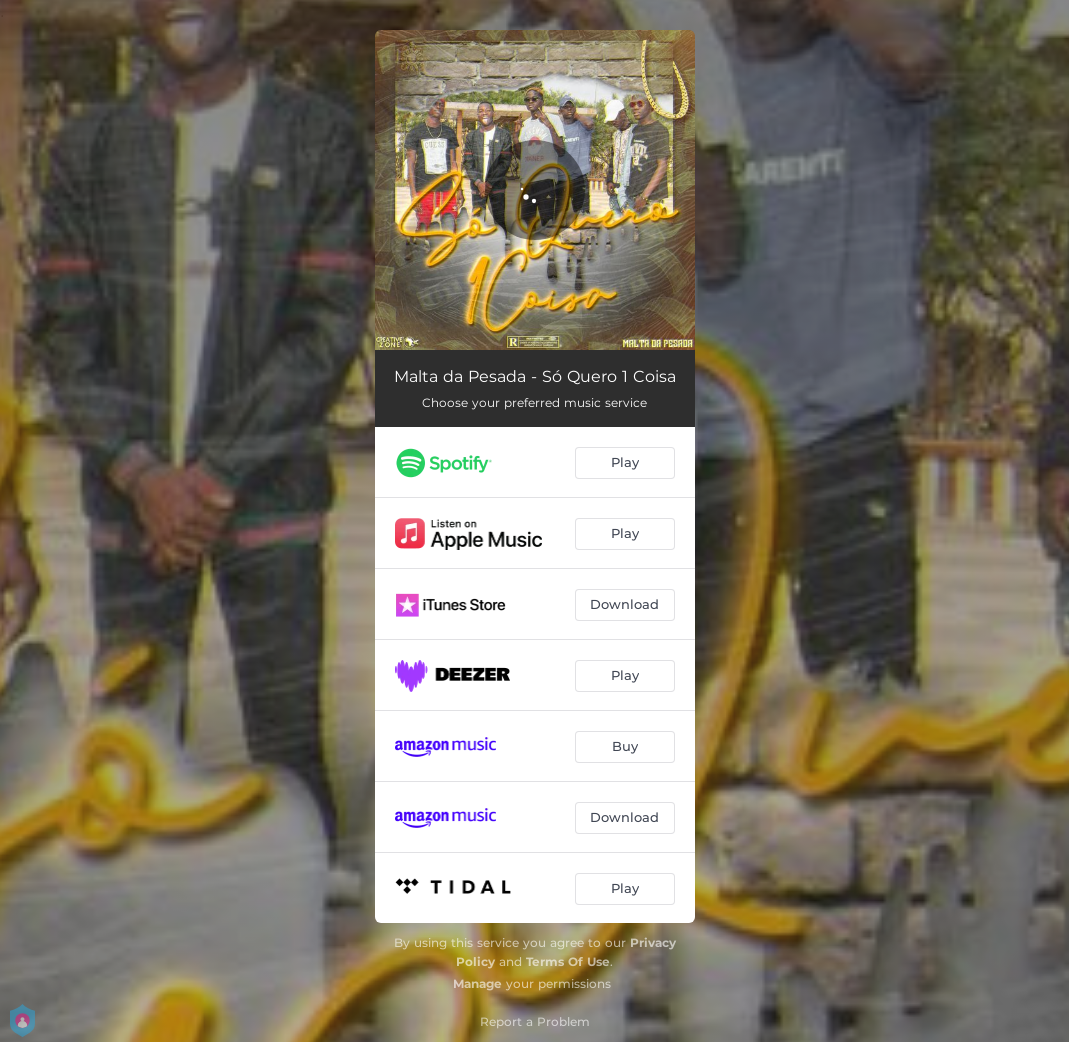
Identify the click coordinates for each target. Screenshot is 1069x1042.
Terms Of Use (568, 961)
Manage (477, 983)
